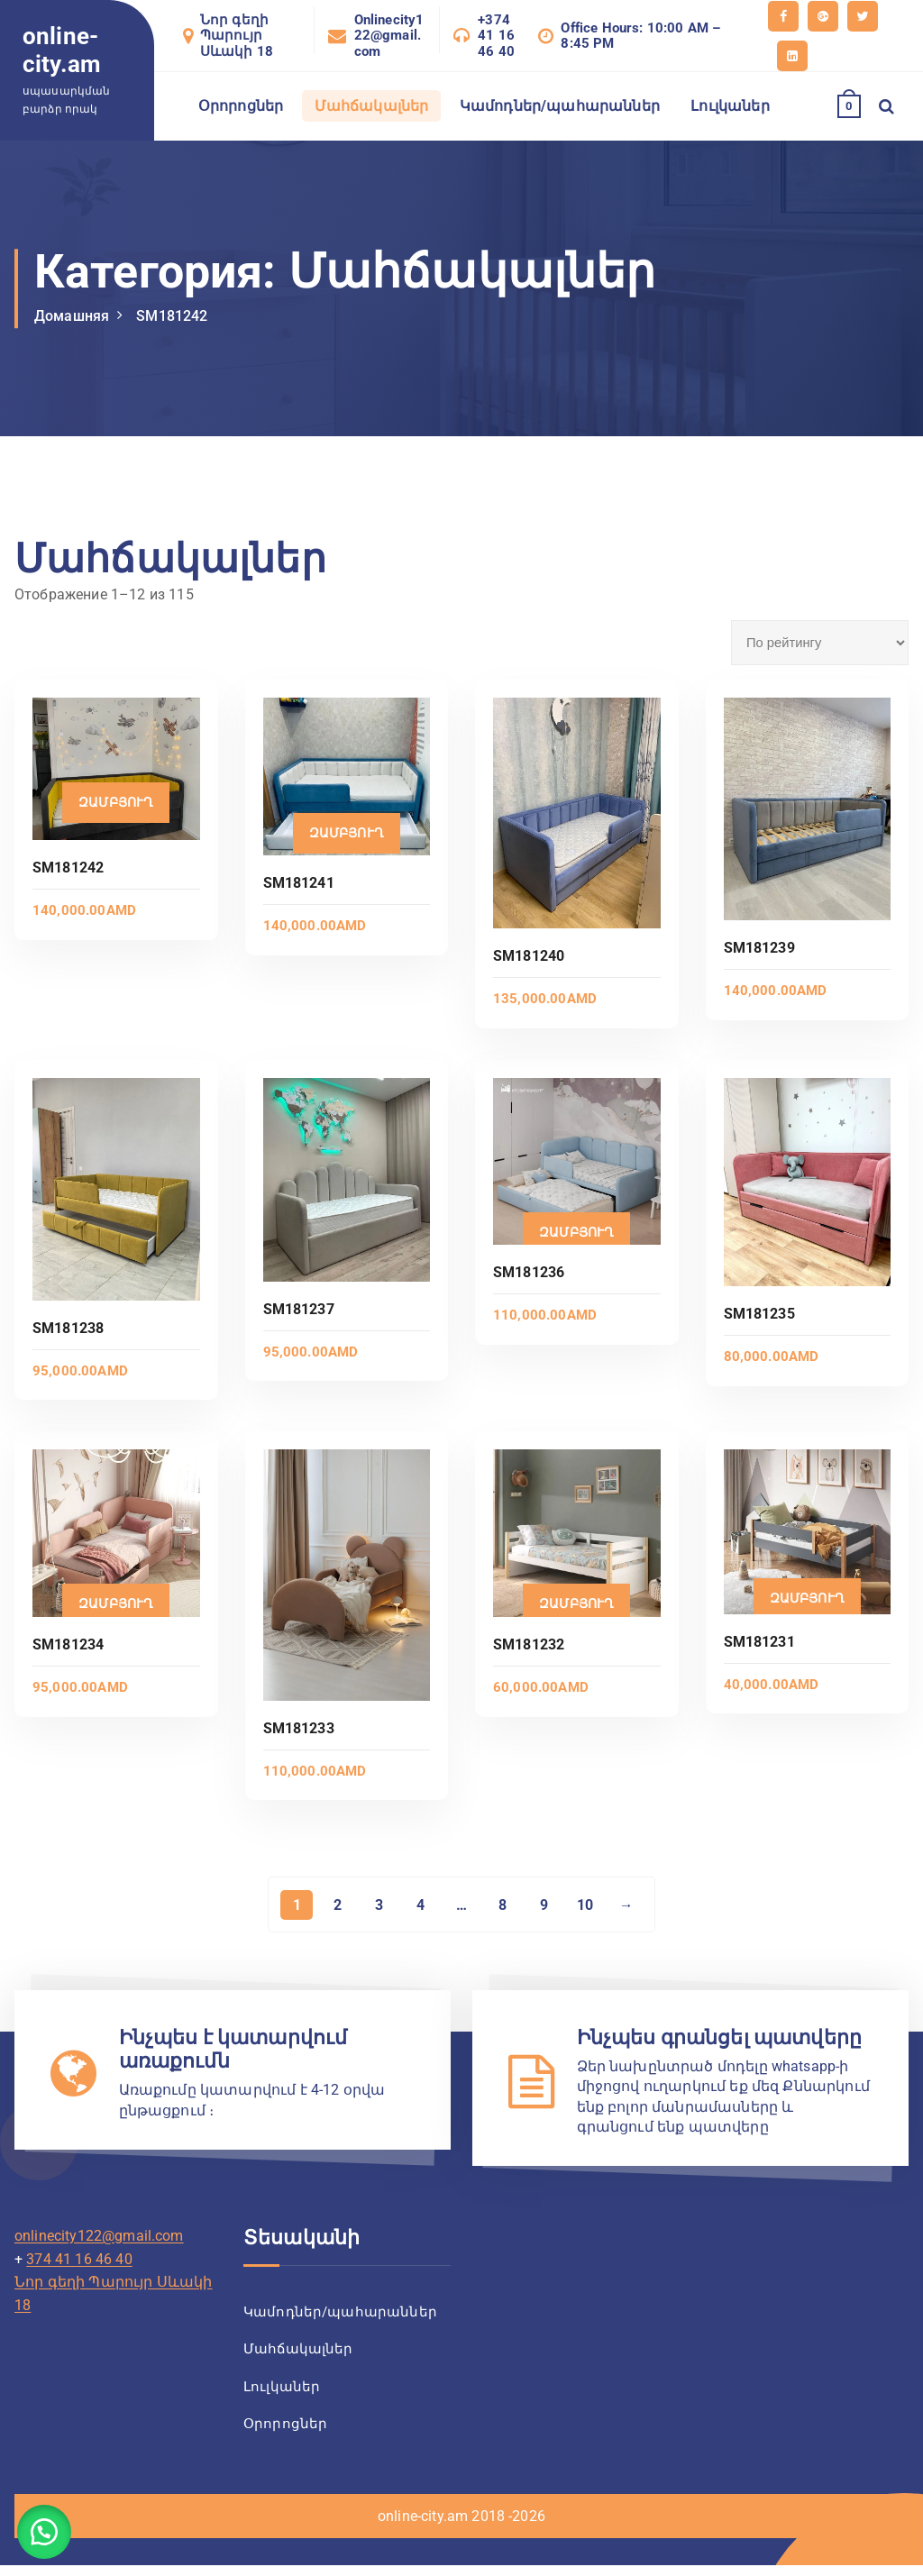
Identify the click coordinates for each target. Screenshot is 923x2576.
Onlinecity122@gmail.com (389, 36)
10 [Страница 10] (586, 1905)
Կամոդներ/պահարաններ (560, 105)
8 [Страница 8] (502, 1905)
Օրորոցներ (240, 105)
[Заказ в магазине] (820, 642)
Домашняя (71, 315)
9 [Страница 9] (544, 1905)
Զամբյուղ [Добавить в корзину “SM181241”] (346, 833)
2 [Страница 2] (337, 1905)
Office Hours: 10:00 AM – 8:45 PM (640, 36)
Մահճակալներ (372, 105)
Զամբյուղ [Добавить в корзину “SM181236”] (576, 1232)
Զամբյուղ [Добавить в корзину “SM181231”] (807, 1598)
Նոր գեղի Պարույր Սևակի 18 (236, 36)
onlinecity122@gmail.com (99, 2238)
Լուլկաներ (729, 105)
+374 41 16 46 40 (496, 36)
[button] (45, 2531)
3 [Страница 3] (378, 1905)
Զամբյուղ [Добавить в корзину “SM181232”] (576, 1603)
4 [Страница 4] (420, 1905)
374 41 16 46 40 (79, 2261)
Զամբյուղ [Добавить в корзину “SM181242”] (115, 802)
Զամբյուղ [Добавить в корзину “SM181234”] (115, 1603)
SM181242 (171, 315)
